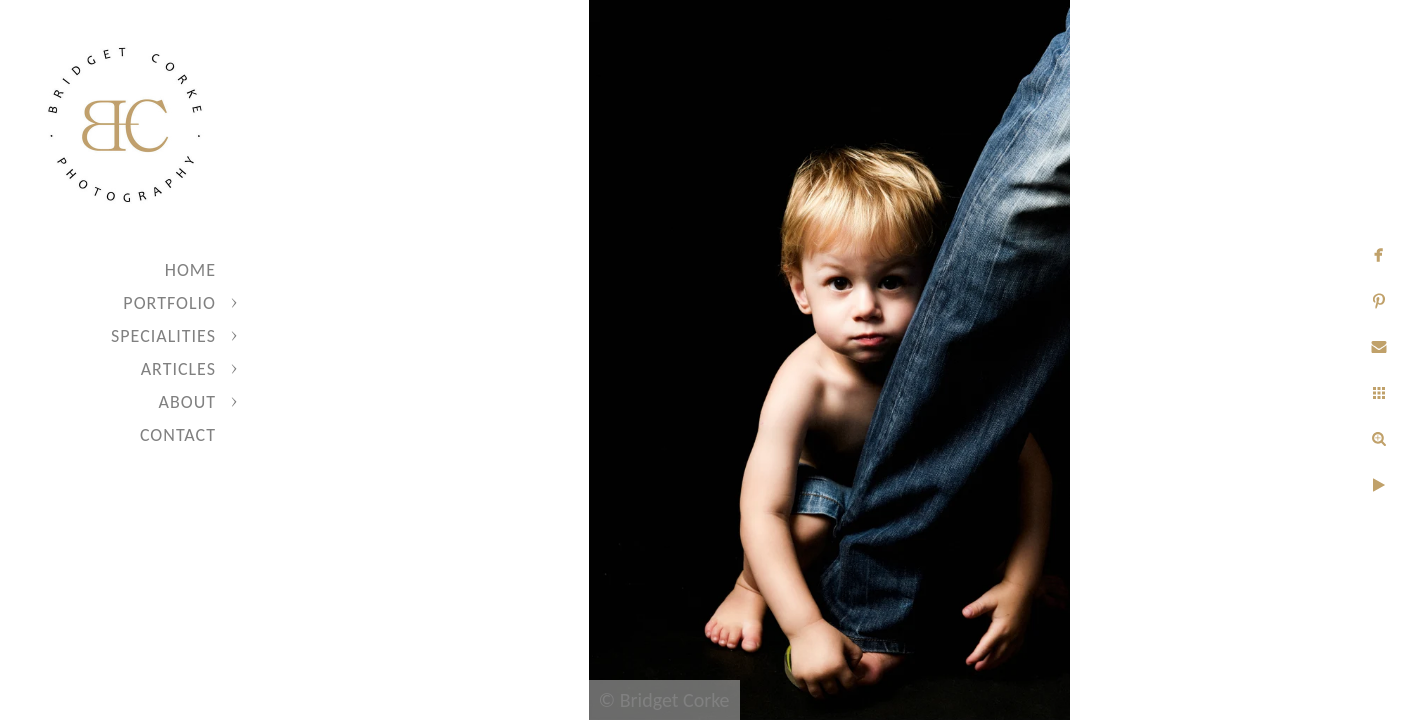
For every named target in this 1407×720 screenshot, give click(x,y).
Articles (178, 369)
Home (190, 270)
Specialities (163, 336)
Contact (178, 435)
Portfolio (169, 303)
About (187, 402)
